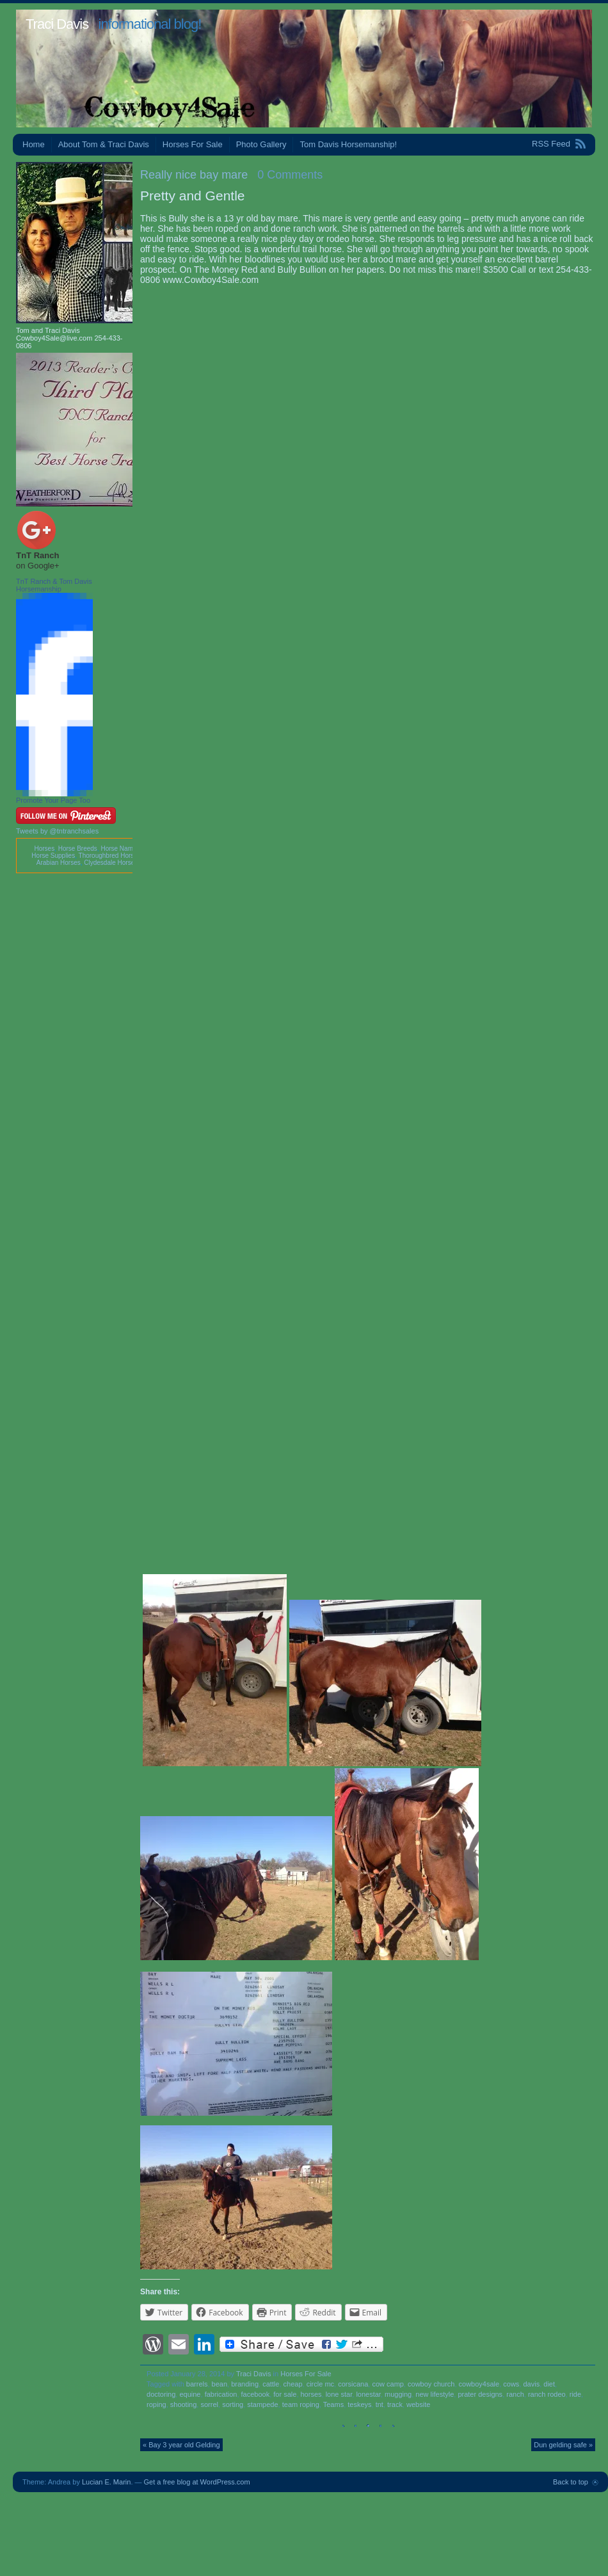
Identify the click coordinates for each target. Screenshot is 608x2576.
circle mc (320, 2384)
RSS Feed (551, 144)
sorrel (209, 2404)
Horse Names (120, 848)
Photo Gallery (261, 144)
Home (33, 144)
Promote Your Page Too (53, 800)
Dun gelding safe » (563, 2445)
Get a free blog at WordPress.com (197, 2482)
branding (245, 2384)
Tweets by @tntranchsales (57, 831)
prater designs (480, 2394)
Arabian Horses (58, 862)
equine (189, 2394)
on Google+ (38, 565)
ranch (515, 2394)
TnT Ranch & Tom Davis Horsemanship (54, 585)
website (418, 2404)
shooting (183, 2404)
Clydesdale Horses (111, 862)
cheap (293, 2384)
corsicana (353, 2384)
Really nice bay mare (194, 174)
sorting (232, 2404)
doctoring (161, 2394)
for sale (284, 2394)
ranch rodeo (547, 2394)
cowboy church (431, 2384)
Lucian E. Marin (106, 2482)
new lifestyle (434, 2394)
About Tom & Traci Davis (103, 144)
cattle (270, 2384)
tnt (379, 2404)
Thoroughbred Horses (110, 855)
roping (156, 2404)
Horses (44, 848)
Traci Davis (57, 24)
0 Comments (290, 174)
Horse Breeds (77, 848)
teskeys (359, 2404)
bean (219, 2384)
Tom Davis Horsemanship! (348, 144)
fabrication (221, 2394)
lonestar (368, 2394)
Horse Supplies (53, 855)
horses (311, 2394)
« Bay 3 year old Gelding (181, 2445)
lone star (339, 2394)
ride (575, 2394)
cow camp (388, 2384)
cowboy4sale (479, 2384)
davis (531, 2384)
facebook (255, 2394)
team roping (300, 2404)
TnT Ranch (37, 555)
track (395, 2404)
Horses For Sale (193, 144)
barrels (197, 2384)
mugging (398, 2394)
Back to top (570, 2482)
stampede (262, 2404)
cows (511, 2384)
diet (549, 2384)
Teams (333, 2404)
